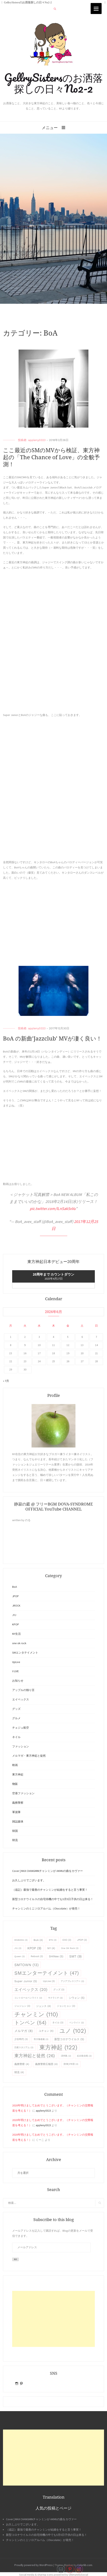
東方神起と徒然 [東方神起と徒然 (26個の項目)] (34, 2055)
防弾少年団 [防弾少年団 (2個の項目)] (71, 2064)
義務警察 (17, 1802)
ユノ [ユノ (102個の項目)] (72, 2031)
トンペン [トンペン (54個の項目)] (30, 2023)
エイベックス (20, 1699)
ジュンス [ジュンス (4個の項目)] (43, 2006)
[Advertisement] (53, 2319)
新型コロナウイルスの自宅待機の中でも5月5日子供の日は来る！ (52, 1899)
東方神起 (17, 1774)
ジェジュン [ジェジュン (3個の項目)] (22, 2006)
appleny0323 (37, 440)
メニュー (50, 127)
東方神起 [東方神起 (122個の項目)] (58, 2047)
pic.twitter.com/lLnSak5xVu (53, 1208)
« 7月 (6, 1381)
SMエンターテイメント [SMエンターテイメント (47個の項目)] (46, 1973)
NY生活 (16, 1634)
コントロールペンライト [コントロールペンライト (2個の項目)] (28, 1998)
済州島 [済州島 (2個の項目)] (66, 2056)
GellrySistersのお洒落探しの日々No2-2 (53, 83)
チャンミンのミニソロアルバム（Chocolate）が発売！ (46, 1908)
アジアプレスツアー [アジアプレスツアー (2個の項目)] (72, 1981)
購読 (15, 2259)
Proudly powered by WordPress (33, 2565)
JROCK (16, 1605)
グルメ (16, 1718)
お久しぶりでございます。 (29, 1880)
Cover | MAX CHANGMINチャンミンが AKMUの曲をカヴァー (47, 1871)
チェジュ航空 (20, 1727)
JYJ (14, 1615)
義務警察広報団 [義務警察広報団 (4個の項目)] (46, 2064)
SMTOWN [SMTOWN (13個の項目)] (26, 1965)
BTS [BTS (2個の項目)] (52, 1940)
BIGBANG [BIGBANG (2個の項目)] (21, 1940)
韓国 (15, 1831)
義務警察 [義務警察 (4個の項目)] (21, 2064)
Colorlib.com (84, 2565)
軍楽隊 (16, 1812)
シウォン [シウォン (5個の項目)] (76, 1997)
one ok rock (19, 1643)
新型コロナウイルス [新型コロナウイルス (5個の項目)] (69, 2039)
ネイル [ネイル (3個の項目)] (57, 2022)
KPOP (15, 1624)
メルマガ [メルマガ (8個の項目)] (23, 2031)
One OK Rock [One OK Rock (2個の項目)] (69, 1948)
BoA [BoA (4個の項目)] (38, 1940)
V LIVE (15, 1671)
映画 (15, 1765)
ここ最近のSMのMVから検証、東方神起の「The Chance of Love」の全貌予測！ (51, 457)
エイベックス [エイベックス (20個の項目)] (30, 1989)
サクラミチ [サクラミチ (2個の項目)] (55, 1998)
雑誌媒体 (17, 1821)
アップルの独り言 (23, 1690)
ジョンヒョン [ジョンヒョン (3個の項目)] (66, 2006)
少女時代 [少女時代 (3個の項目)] (21, 2039)
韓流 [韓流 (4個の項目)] (19, 2072)
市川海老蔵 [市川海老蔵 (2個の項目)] (41, 2039)
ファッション (20, 1746)
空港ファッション (23, 1793)
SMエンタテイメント (25, 1652)
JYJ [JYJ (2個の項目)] (17, 1948)
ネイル (16, 1737)
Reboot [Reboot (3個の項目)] (37, 1956)
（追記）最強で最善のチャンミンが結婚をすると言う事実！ (50, 1889)
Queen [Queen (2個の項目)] (19, 1956)
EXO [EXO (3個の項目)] (66, 1940)
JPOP (15, 1596)
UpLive (16, 1662)
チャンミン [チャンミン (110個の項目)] (36, 2014)
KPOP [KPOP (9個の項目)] (34, 1948)
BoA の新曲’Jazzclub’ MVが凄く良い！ (52, 1038)
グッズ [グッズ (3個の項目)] (58, 1989)
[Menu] (96, 8)
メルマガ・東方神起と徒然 (29, 1755)
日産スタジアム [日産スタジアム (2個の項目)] (23, 2047)
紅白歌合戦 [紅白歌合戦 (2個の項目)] (84, 2056)
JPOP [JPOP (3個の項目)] (82, 1940)
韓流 (15, 1840)
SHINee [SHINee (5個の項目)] (56, 1956)
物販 (15, 1784)
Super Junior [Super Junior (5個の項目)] (25, 1981)
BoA (14, 1587)
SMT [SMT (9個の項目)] (75, 1956)
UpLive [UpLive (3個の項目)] (49, 1981)
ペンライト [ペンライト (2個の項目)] (76, 2022)
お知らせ (17, 1680)
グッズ (16, 1709)
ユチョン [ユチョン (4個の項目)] (46, 2030)
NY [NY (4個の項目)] (51, 1948)
